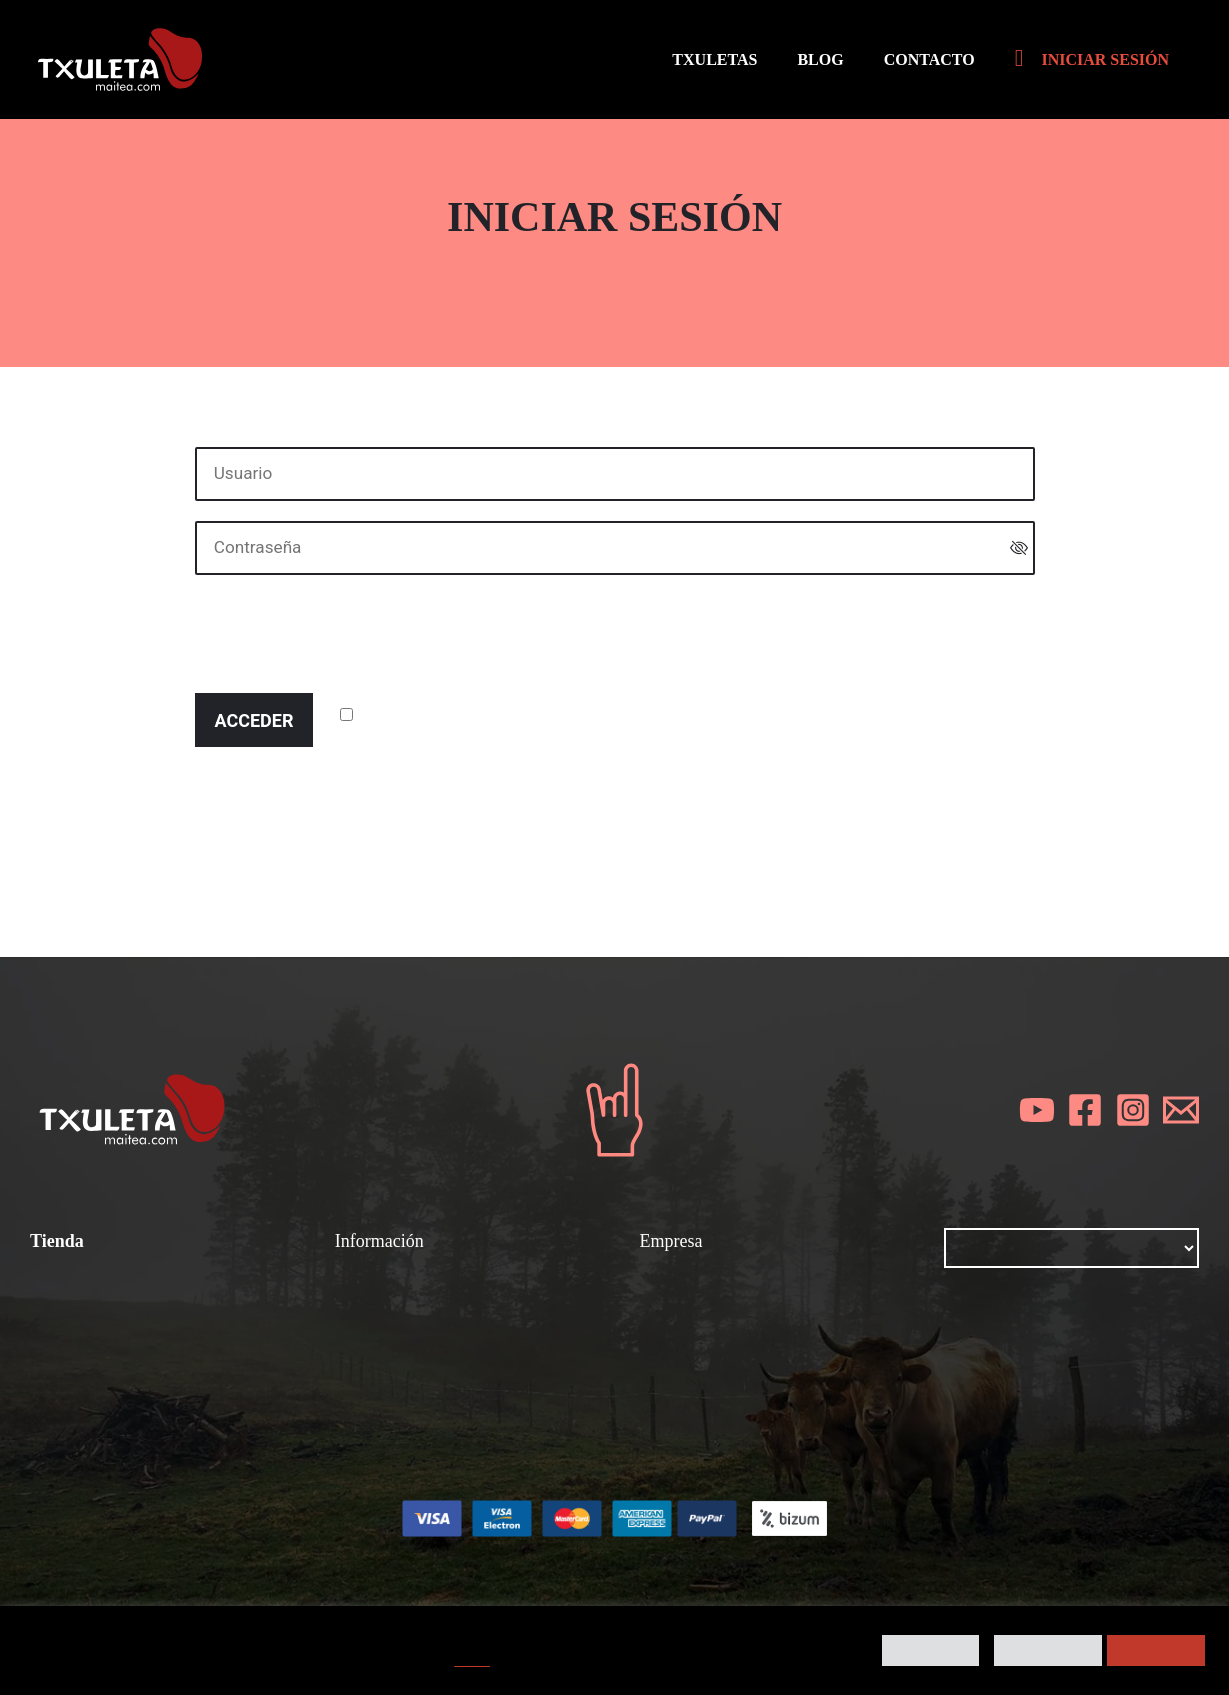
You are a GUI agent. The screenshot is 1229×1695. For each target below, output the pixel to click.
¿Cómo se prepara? (415, 1287)
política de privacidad (384, 864)
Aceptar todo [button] (1156, 1650)
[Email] (1181, 1111)
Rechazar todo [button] (1048, 1650)
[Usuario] (615, 474)
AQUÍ (472, 1660)
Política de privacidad (725, 1368)
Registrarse (490, 786)
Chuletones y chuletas (423, 1314)
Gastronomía (387, 1341)
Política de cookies (715, 1395)
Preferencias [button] (930, 1650)
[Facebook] (1085, 1111)
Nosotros (676, 1287)
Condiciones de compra (124, 1314)
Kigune (791, 1581)
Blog (658, 1314)
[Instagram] (1133, 1111)
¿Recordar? (406, 715)
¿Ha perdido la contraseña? (306, 786)
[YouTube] (1037, 1111)
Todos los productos (110, 1341)
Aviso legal (683, 1341)
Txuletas (64, 1287)
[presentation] (347, 634)
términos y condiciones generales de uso (524, 837)
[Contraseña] (615, 548)
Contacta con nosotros (730, 1422)
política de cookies (522, 864)
